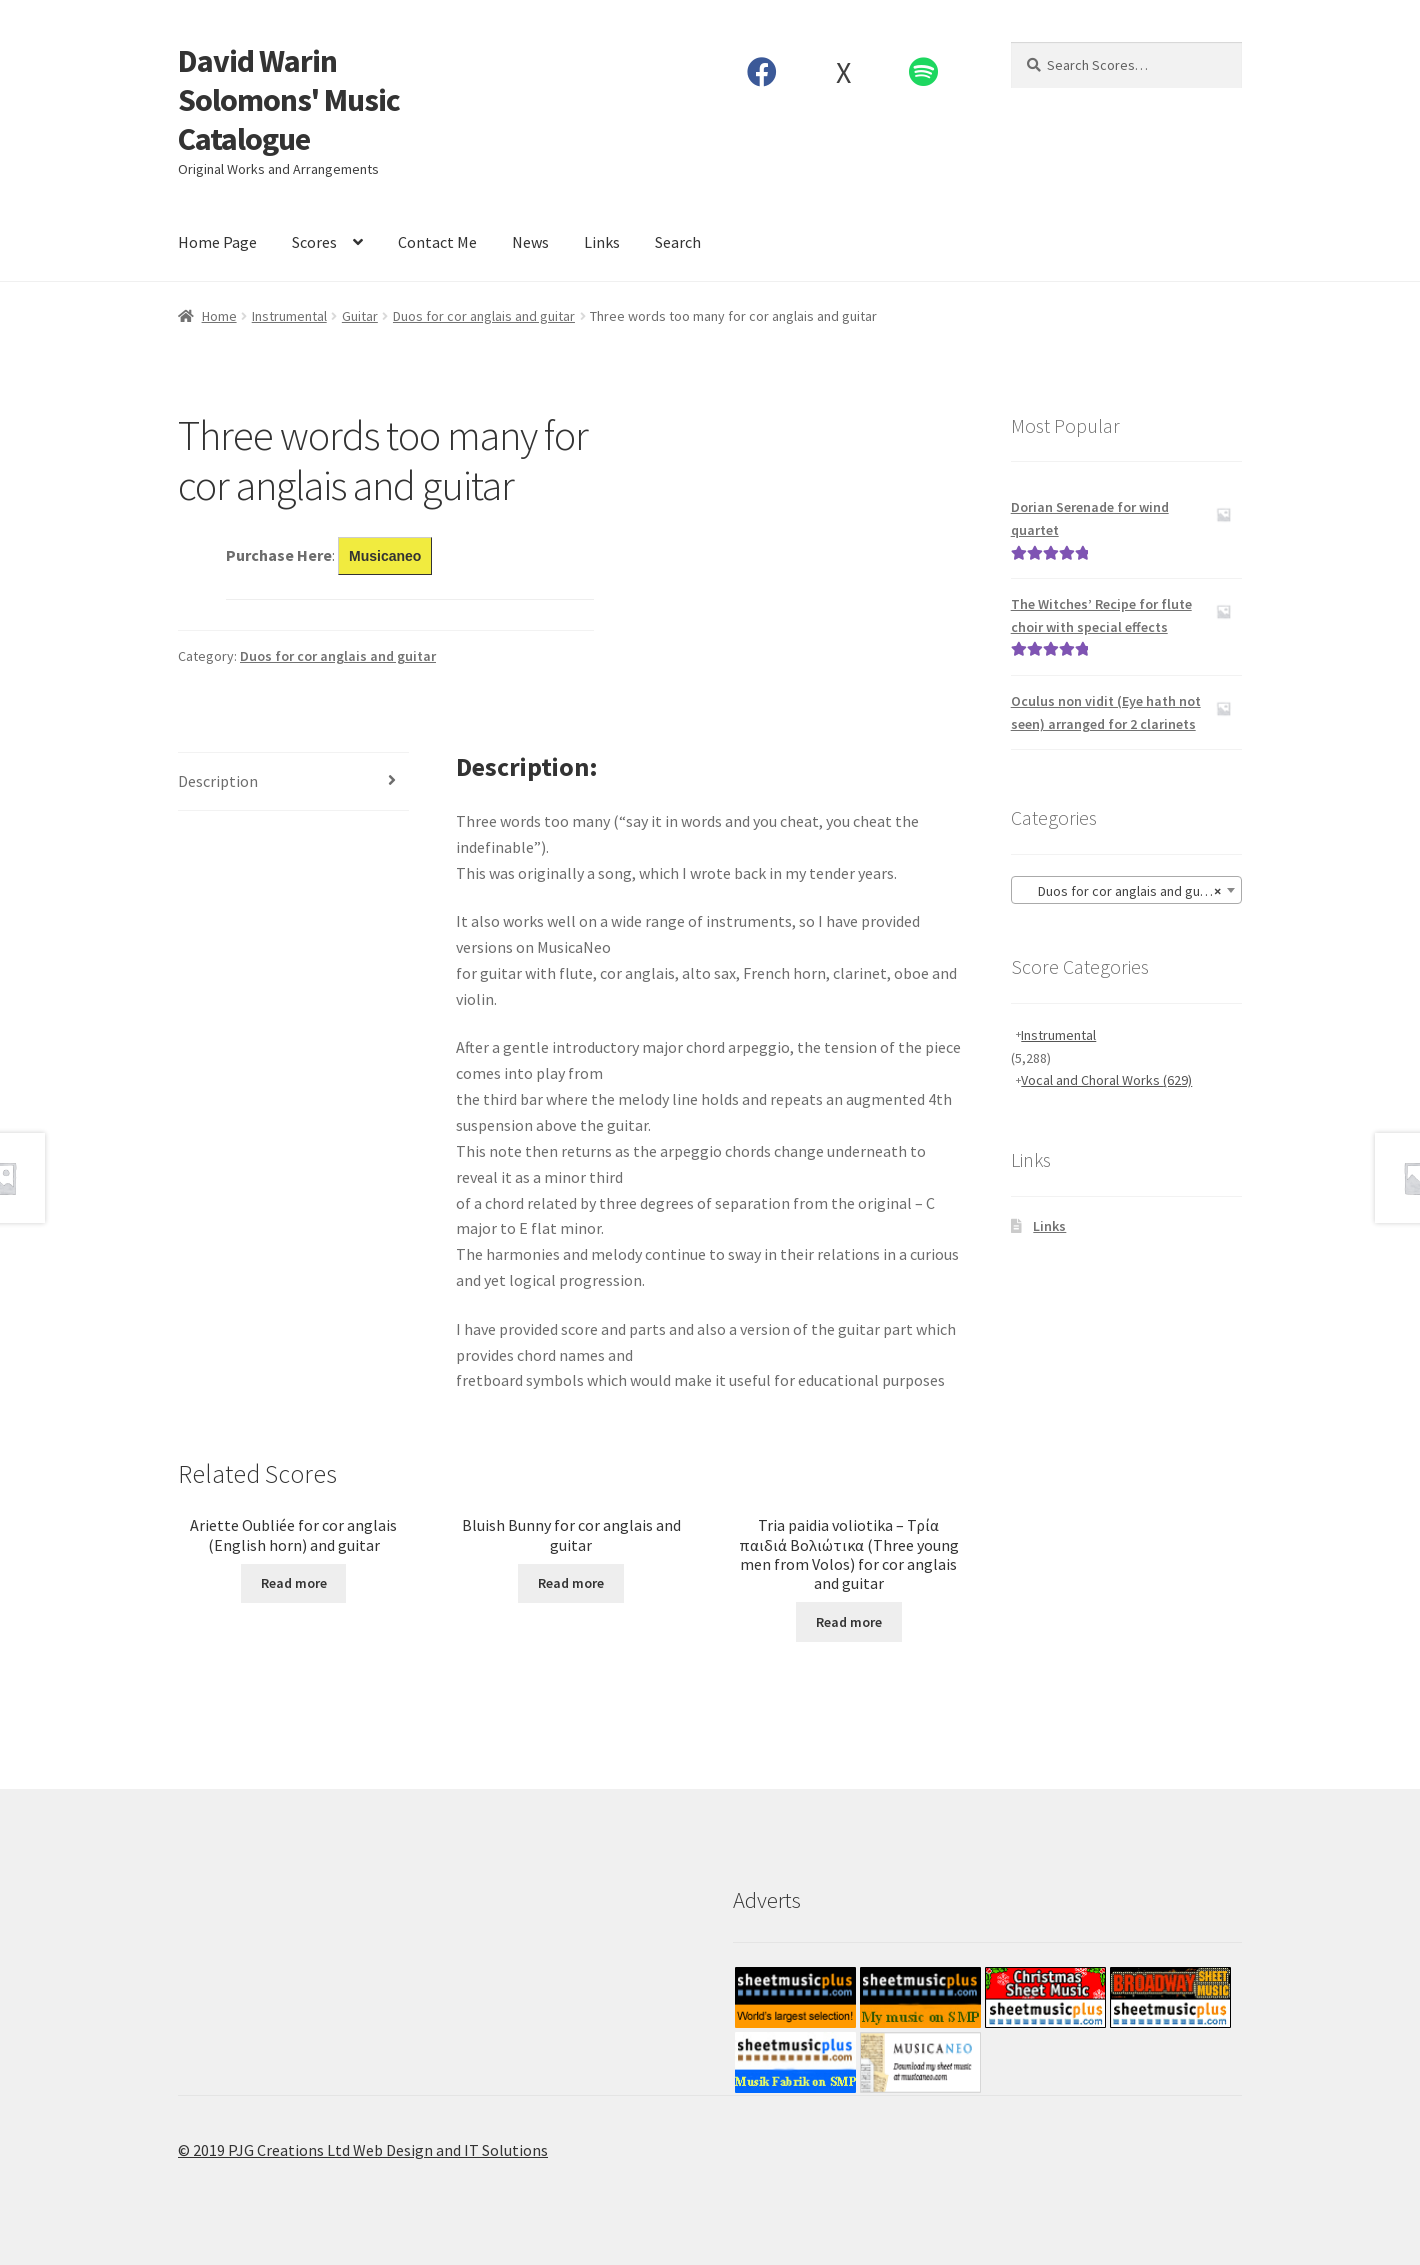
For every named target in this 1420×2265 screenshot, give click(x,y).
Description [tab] (218, 781)
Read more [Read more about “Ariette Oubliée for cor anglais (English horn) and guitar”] (294, 1583)
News (530, 242)
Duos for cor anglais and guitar (484, 316)
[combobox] (1126, 890)
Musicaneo (385, 556)
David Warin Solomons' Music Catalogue (289, 100)
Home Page (217, 242)
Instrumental (289, 316)
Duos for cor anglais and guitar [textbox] (1120, 891)
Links (602, 242)
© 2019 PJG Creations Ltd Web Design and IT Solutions (363, 2150)
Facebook (762, 72)
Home (219, 316)
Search (678, 242)
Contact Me (437, 242)
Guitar (360, 316)
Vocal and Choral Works (1106, 1080)
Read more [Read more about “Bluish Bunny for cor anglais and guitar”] (571, 1583)
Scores (314, 242)
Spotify (924, 72)
